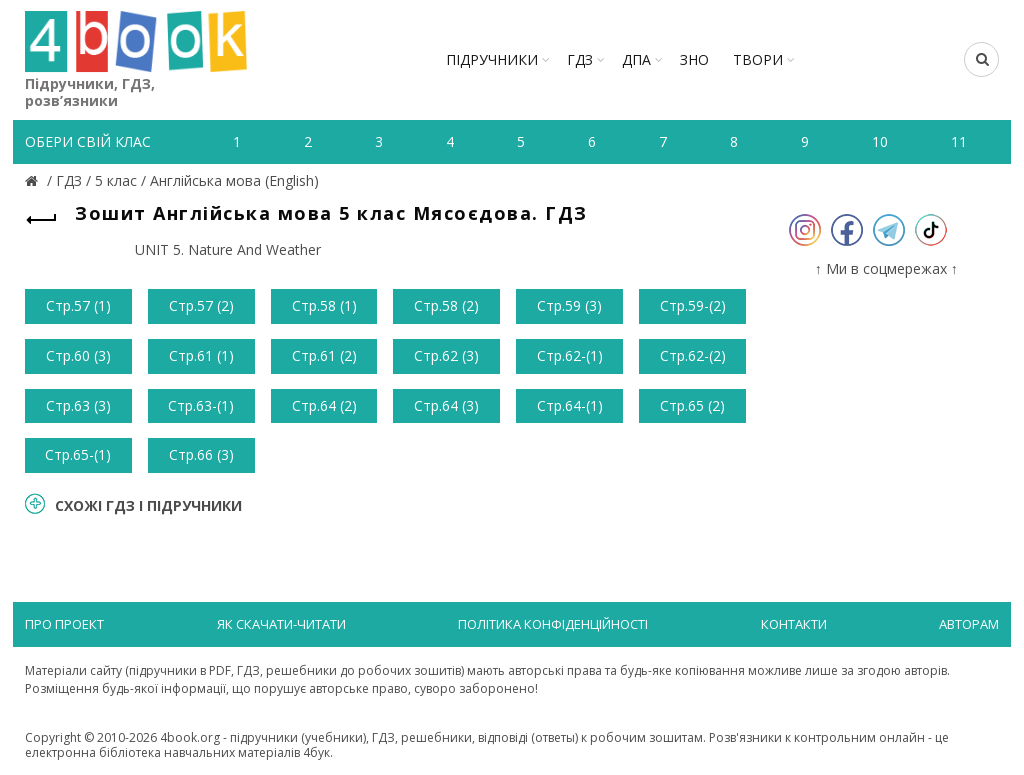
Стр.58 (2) (446, 305)
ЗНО (694, 59)
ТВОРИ (758, 59)
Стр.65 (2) (692, 405)
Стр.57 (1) (78, 305)
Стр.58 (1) (324, 305)
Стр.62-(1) (570, 355)
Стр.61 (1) (201, 355)
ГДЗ (580, 59)
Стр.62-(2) (693, 355)
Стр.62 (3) (446, 355)
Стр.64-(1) (570, 405)
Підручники (492, 59)
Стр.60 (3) (78, 355)
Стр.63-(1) (201, 405)
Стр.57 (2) (201, 305)
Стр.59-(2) (693, 305)
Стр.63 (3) (78, 405)
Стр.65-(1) (78, 454)
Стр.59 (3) (569, 305)
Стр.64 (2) (324, 405)
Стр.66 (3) (201, 454)
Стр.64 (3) (446, 405)
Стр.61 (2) (324, 355)
